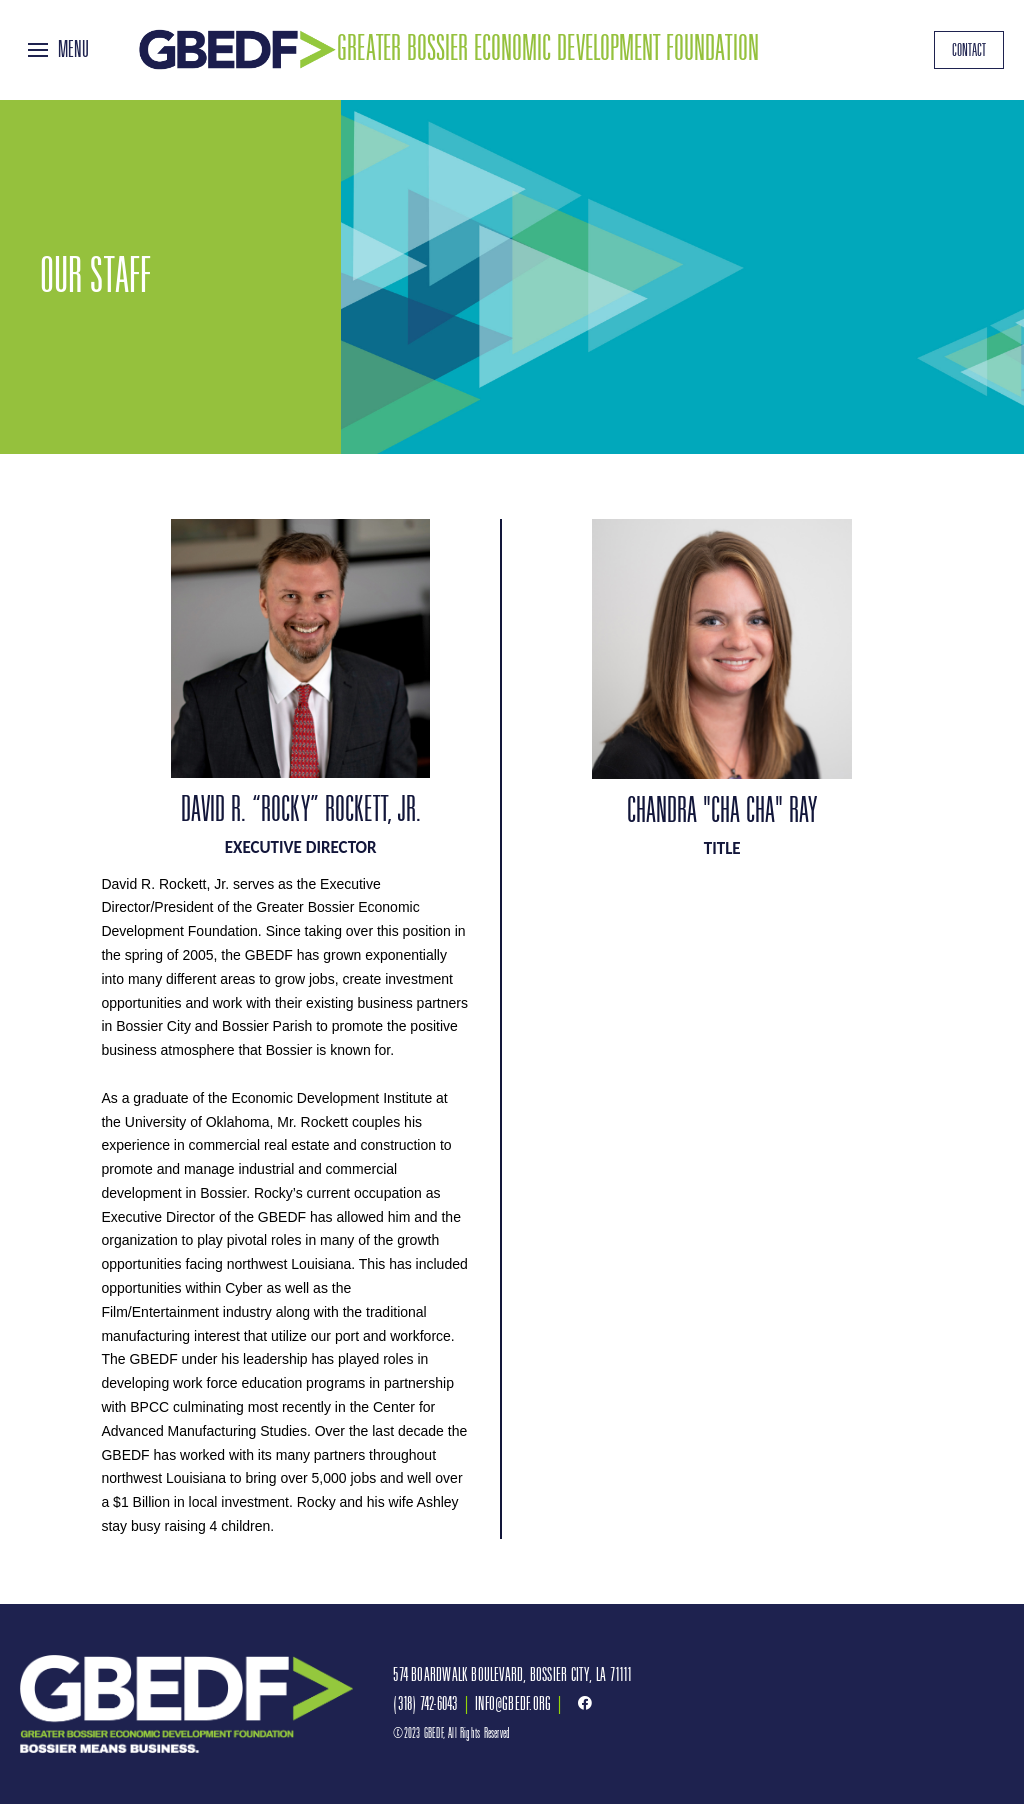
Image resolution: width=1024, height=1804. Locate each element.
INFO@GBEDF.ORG (513, 1703)
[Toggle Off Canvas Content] (58, 50)
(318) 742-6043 (425, 1703)
